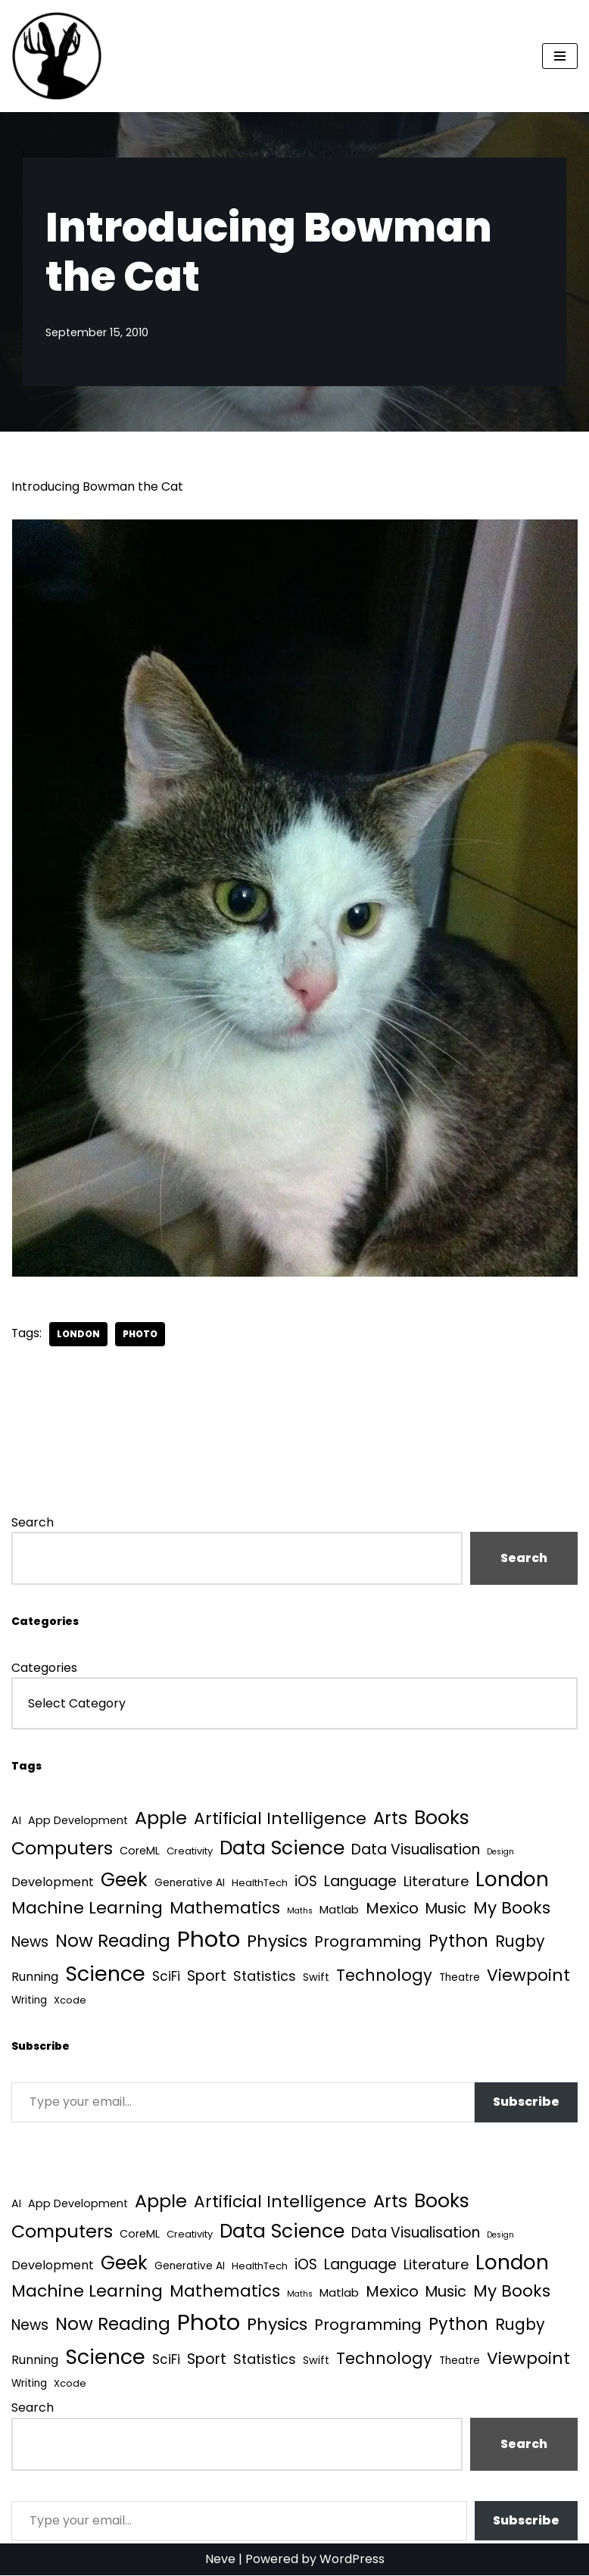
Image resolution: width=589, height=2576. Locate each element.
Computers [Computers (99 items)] (62, 1848)
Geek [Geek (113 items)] (124, 1880)
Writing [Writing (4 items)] (29, 2001)
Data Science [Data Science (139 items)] (282, 1848)
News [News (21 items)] (29, 1942)
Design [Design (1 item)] (500, 1852)
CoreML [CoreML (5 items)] (140, 1851)
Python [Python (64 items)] (458, 1942)
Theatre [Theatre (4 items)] (459, 1978)
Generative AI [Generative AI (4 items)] (189, 1883)
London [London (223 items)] (512, 1880)
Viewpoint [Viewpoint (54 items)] (528, 1976)
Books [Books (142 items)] (441, 1818)
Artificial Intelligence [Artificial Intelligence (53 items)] (280, 1819)
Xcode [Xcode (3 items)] (70, 2001)
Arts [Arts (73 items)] (390, 1819)
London (79, 1333)
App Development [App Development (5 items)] (78, 1821)
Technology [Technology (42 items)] (384, 1976)
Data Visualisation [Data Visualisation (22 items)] (415, 1850)
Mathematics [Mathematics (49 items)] (225, 1909)
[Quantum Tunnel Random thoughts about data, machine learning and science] (56, 56)
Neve (220, 2560)
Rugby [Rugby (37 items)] (520, 1942)
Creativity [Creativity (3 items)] (190, 1852)
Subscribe (526, 2102)
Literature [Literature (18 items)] (436, 1882)
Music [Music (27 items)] (445, 1909)
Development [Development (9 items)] (52, 1882)
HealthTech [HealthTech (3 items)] (260, 1883)
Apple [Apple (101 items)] (161, 1818)
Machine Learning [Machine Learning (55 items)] (87, 1908)
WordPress (352, 2560)
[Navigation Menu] (560, 56)
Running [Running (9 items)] (34, 1977)
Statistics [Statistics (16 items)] (264, 1976)
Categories (44, 1667)
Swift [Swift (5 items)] (316, 1977)
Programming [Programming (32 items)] (368, 1942)
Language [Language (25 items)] (360, 1882)
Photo (140, 1333)
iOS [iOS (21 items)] (305, 1882)
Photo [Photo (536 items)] (208, 1939)
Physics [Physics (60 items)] (277, 1942)
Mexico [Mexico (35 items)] (392, 1909)
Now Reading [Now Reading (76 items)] (112, 1941)
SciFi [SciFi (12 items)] (166, 1977)
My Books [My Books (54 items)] (511, 1908)
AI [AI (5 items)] (16, 1821)
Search (32, 1522)
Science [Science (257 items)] (105, 1974)
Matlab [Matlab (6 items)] (339, 1910)
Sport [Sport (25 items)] (206, 1976)
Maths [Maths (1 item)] (300, 1911)
